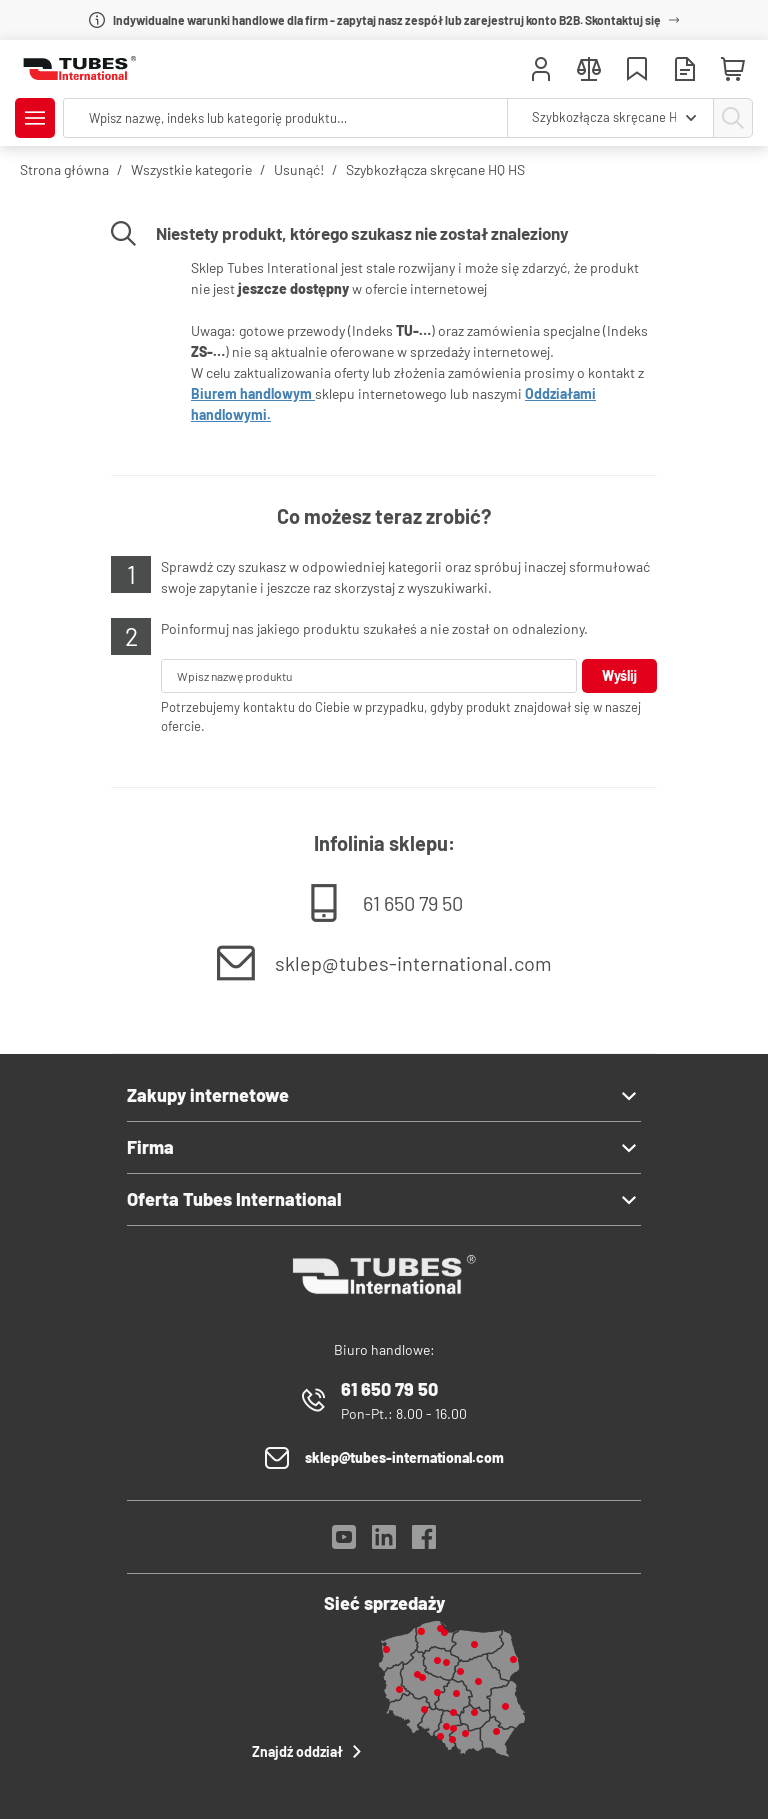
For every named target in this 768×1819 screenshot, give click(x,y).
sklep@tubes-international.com (413, 963)
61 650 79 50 (413, 903)
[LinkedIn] (384, 1542)
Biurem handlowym (253, 393)
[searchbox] (285, 118)
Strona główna (64, 169)
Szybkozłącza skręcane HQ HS (435, 169)
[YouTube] (344, 1542)
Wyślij (619, 675)
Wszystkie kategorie (191, 169)
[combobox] (610, 118)
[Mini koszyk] (733, 70)
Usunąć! (299, 169)
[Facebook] (424, 1542)
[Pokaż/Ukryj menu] (35, 118)
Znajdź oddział (309, 1751)
